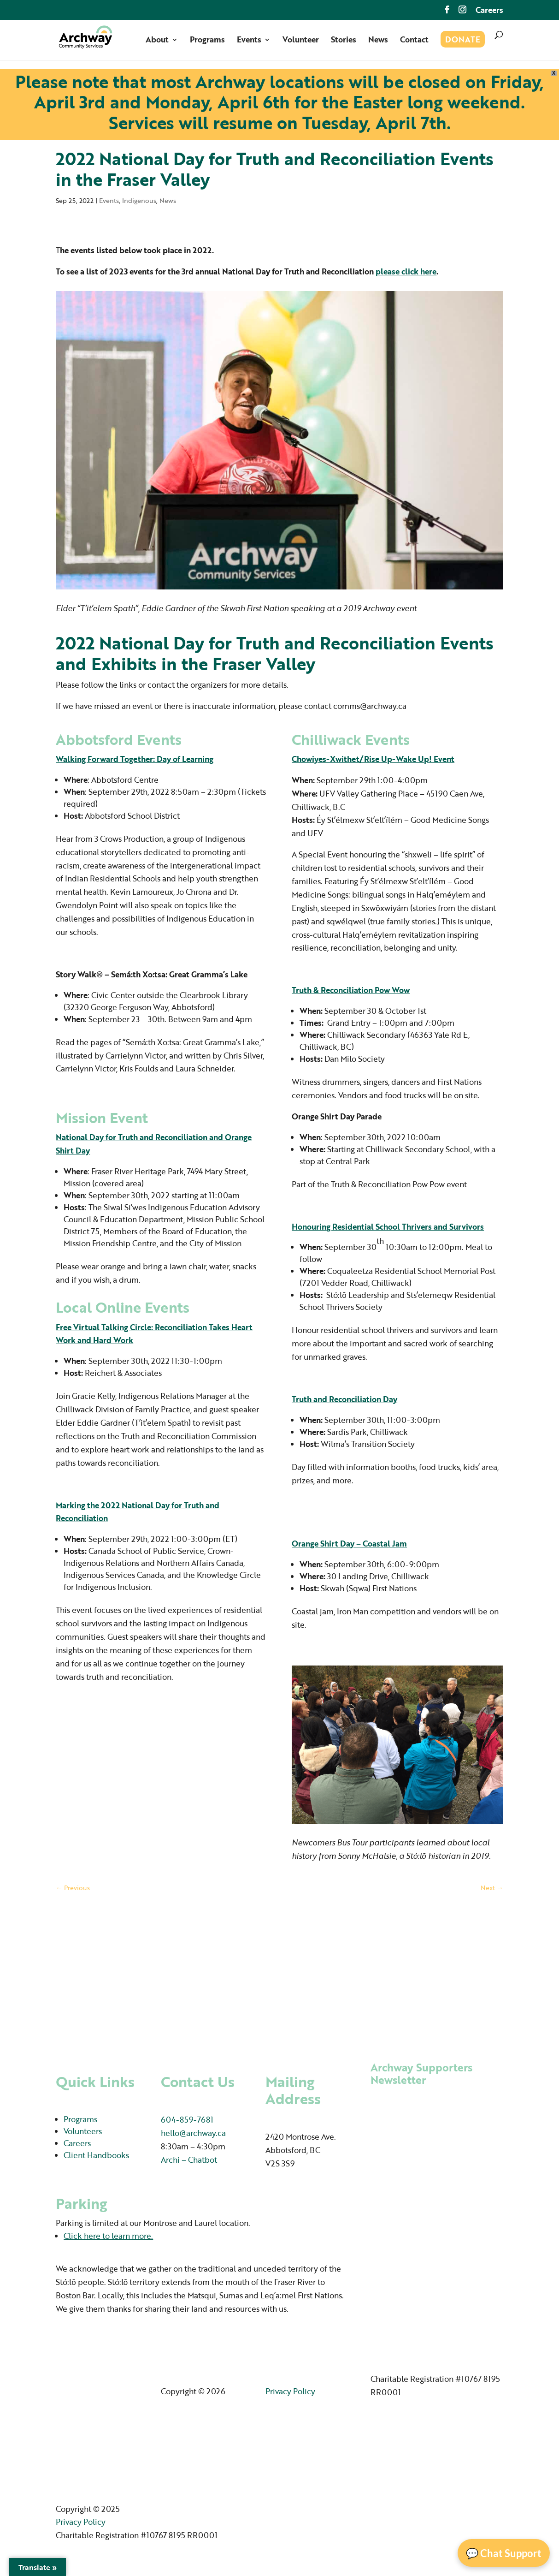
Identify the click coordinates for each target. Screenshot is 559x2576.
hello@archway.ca (193, 2133)
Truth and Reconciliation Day (344, 1399)
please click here (406, 271)
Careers (489, 11)
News (378, 40)
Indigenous (139, 200)
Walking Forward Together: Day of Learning (134, 759)
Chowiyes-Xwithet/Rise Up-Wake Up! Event (373, 759)
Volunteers (83, 2131)
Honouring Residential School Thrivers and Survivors (388, 1226)
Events (249, 40)
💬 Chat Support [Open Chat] (503, 2553)
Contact (414, 40)
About (157, 40)
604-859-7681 (187, 2119)
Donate (462, 40)
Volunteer (300, 40)
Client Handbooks (96, 2155)
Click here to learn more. (108, 2236)
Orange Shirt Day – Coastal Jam (349, 1543)
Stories (343, 40)
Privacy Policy (290, 2391)
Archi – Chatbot (189, 2160)
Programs (207, 40)
